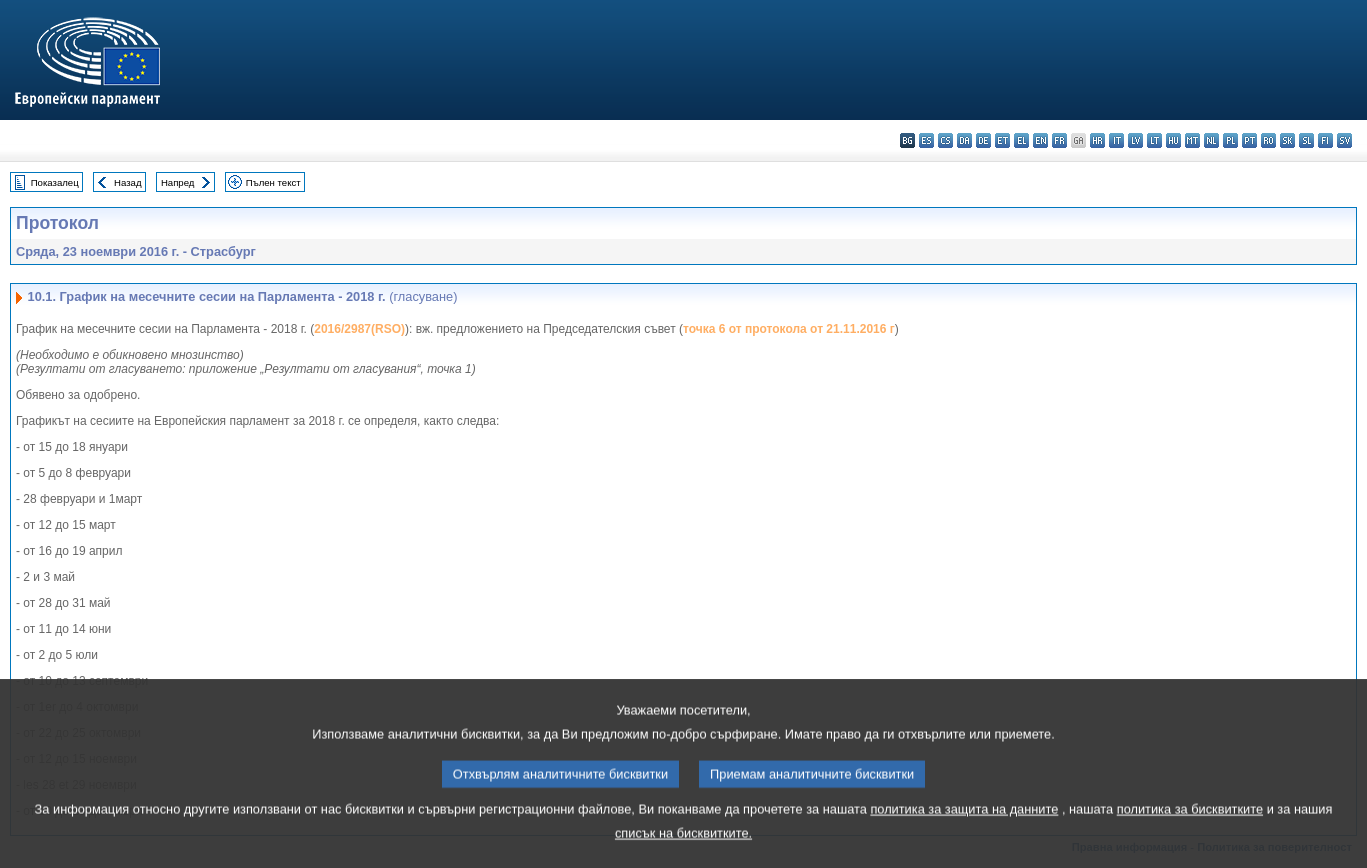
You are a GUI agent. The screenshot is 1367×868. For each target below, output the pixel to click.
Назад (128, 182)
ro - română (1268, 140)
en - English (1040, 140)
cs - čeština (945, 140)
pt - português (1249, 140)
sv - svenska (1344, 140)
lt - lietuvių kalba (1154, 140)
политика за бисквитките (1190, 837)
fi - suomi (1325, 140)
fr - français (1059, 140)
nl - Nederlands (1211, 140)
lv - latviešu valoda (1135, 140)
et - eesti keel (1002, 140)
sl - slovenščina (1306, 140)
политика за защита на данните (964, 837)
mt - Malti (1192, 140)
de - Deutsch (983, 140)
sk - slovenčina (1287, 140)
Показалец (55, 182)
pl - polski (1230, 140)
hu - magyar (1173, 140)
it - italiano (1116, 140)
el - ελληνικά (1021, 140)
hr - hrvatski (1097, 140)
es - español (926, 140)
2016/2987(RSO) (359, 329)
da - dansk (964, 140)
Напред (178, 182)
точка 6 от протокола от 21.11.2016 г (789, 329)
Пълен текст (273, 182)
